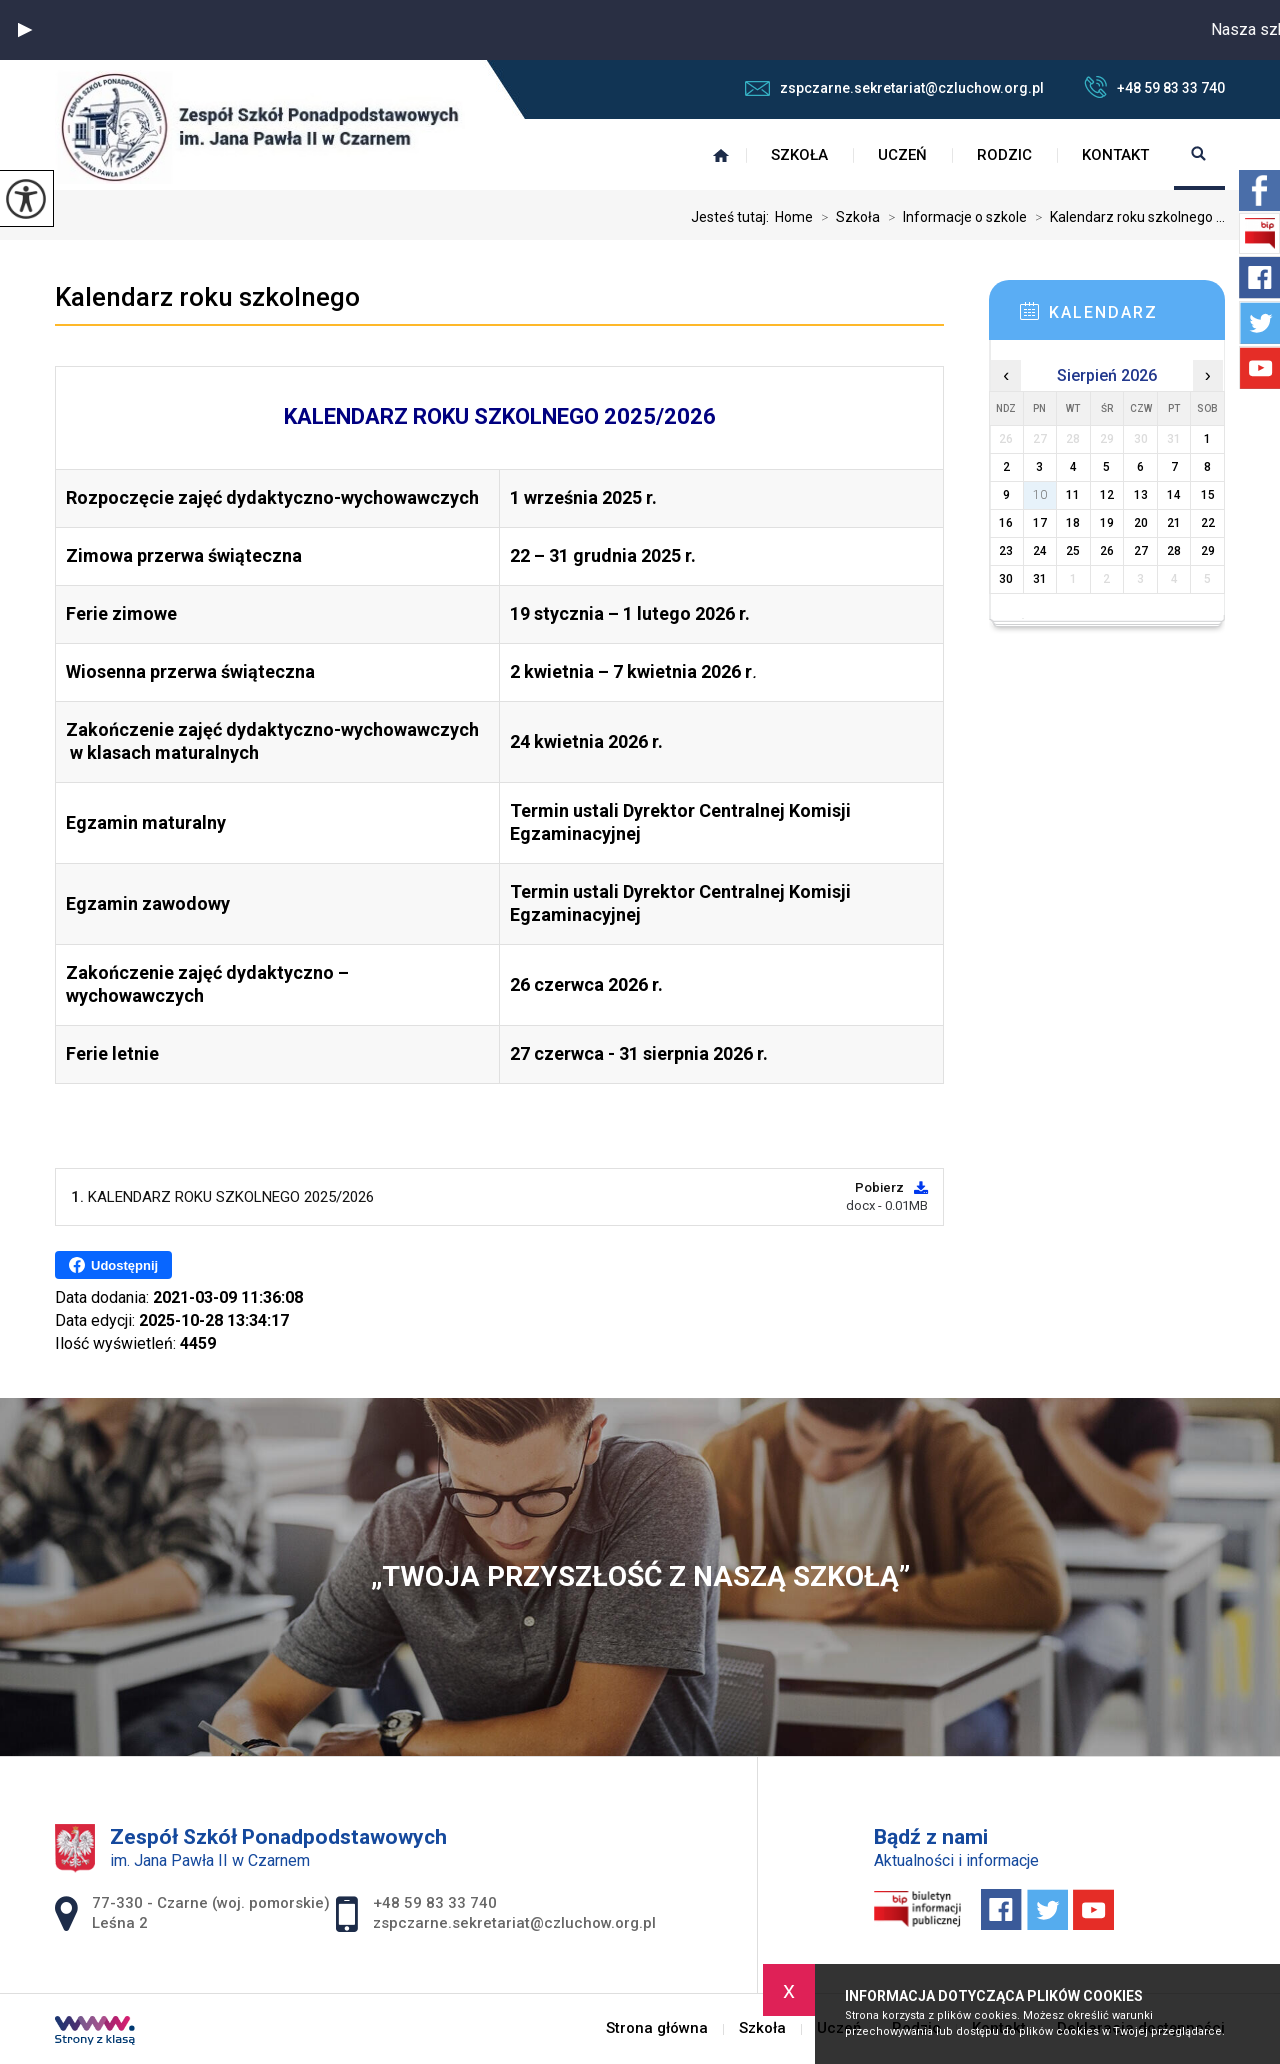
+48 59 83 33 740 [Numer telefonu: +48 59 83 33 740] (435, 1903)
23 (1006, 551)
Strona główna (721, 155)
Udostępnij (113, 1265)
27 (1141, 551)
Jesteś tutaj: (733, 217)
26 (1107, 551)
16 (1006, 523)
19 (1107, 523)
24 (1040, 551)
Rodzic (1004, 155)
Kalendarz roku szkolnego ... (1126, 217)
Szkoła (799, 155)
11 (1073, 495)
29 (1208, 551)
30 (1006, 579)
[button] (25, 30)
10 (1040, 495)
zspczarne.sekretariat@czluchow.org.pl (894, 88)
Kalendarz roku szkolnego (207, 297)
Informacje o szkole (953, 217)
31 (1040, 579)
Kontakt (1115, 155)
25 (1073, 551)
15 (1208, 495)
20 (1141, 523)
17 (1040, 523)
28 (1174, 551)
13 (1141, 495)
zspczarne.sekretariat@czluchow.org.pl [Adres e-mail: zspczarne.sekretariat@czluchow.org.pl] (514, 1923)
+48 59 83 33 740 (1154, 87)
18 (1073, 523)
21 (1174, 523)
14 (1174, 495)
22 (1208, 523)
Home (794, 217)
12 (1107, 495)
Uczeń (902, 155)
